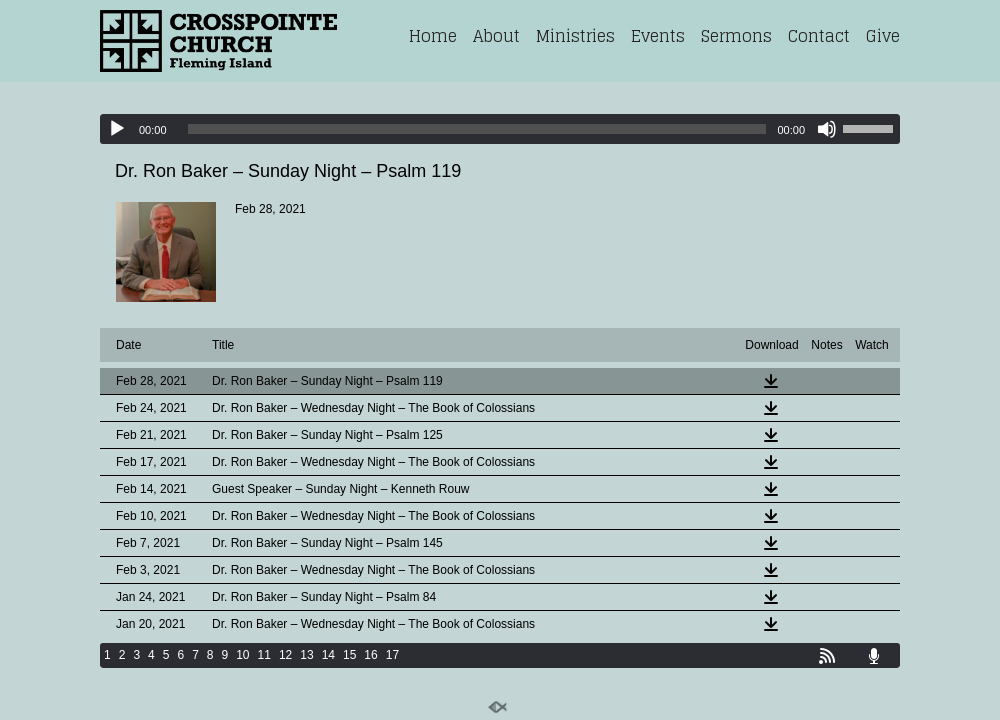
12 (285, 655)
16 (370, 655)
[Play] (117, 129)
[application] (500, 129)
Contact (819, 36)
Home (433, 36)
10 (242, 655)
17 (392, 655)
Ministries (575, 36)
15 (349, 655)
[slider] (477, 129)
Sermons (736, 36)
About (496, 36)
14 (328, 655)
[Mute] (827, 129)
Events (658, 36)
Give (883, 36)
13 (306, 655)
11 (264, 655)
